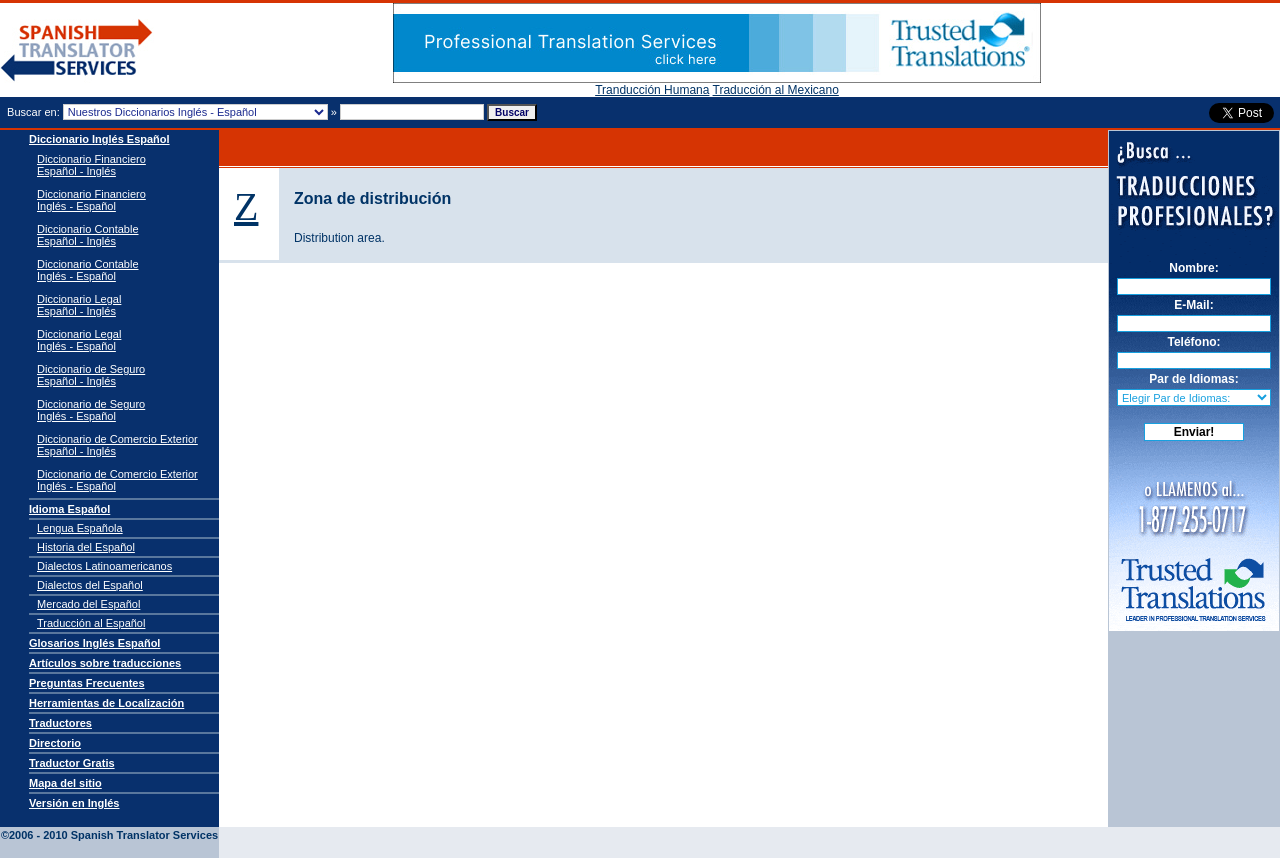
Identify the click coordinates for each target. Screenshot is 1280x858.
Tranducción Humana (652, 90)
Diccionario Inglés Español (99, 139)
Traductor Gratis (72, 763)
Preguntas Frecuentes (87, 683)
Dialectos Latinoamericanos (104, 566)
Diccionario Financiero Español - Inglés (91, 165)
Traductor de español (77, 50)
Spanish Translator (120, 820)
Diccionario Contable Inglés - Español (88, 270)
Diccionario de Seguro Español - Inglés (91, 375)
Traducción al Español (91, 623)
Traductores (60, 723)
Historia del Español (86, 547)
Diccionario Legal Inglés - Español (79, 340)
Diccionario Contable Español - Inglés (88, 235)
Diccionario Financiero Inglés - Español (91, 200)
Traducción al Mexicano (776, 90)
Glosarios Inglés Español (94, 643)
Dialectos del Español (90, 585)
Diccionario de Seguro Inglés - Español (91, 410)
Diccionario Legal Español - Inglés (79, 305)
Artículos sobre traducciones (105, 663)
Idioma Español (69, 509)
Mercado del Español (88, 604)
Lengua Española (80, 528)
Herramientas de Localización (106, 703)
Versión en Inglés (74, 803)
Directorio (55, 743)
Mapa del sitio (65, 783)
